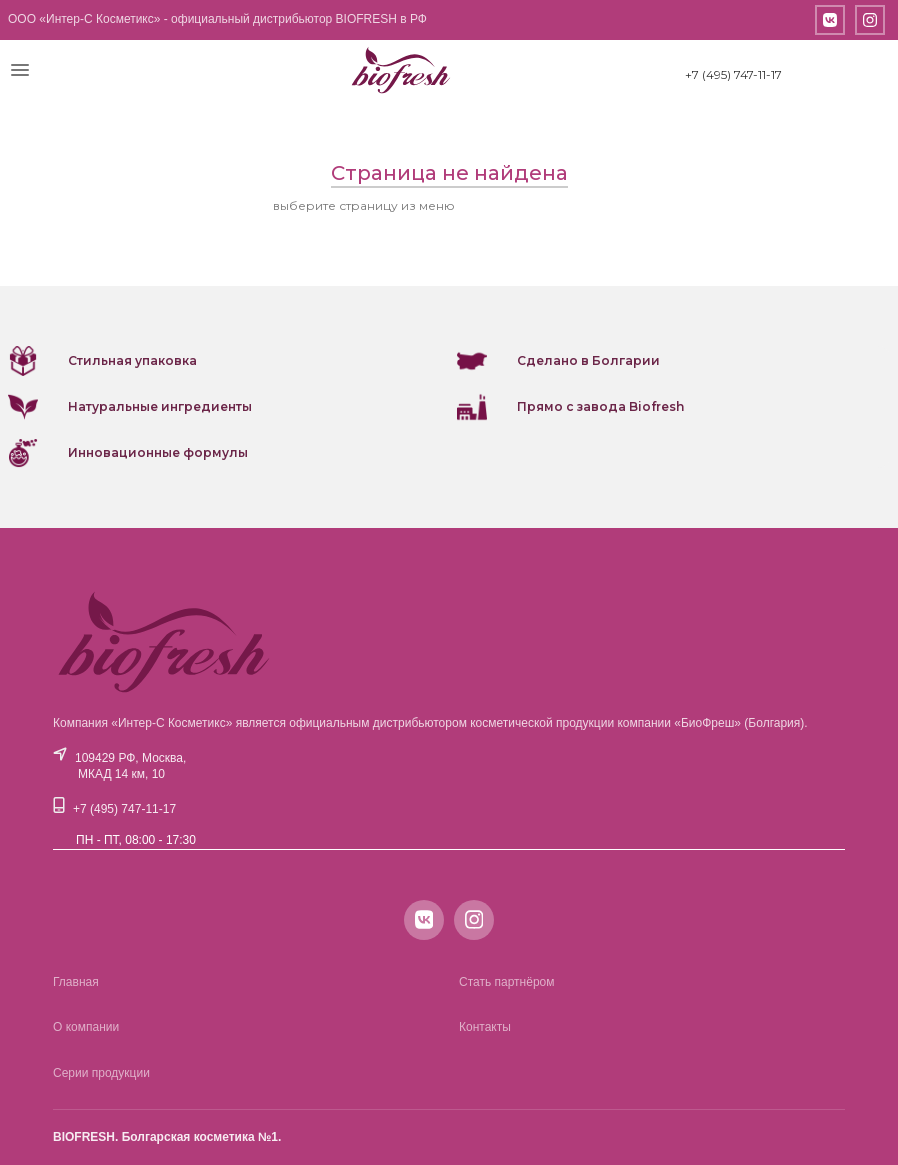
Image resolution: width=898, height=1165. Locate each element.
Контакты (485, 1027)
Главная (76, 982)
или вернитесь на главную (542, 205)
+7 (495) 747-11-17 (733, 74)
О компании (86, 1027)
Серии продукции (101, 1073)
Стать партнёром (507, 982)
